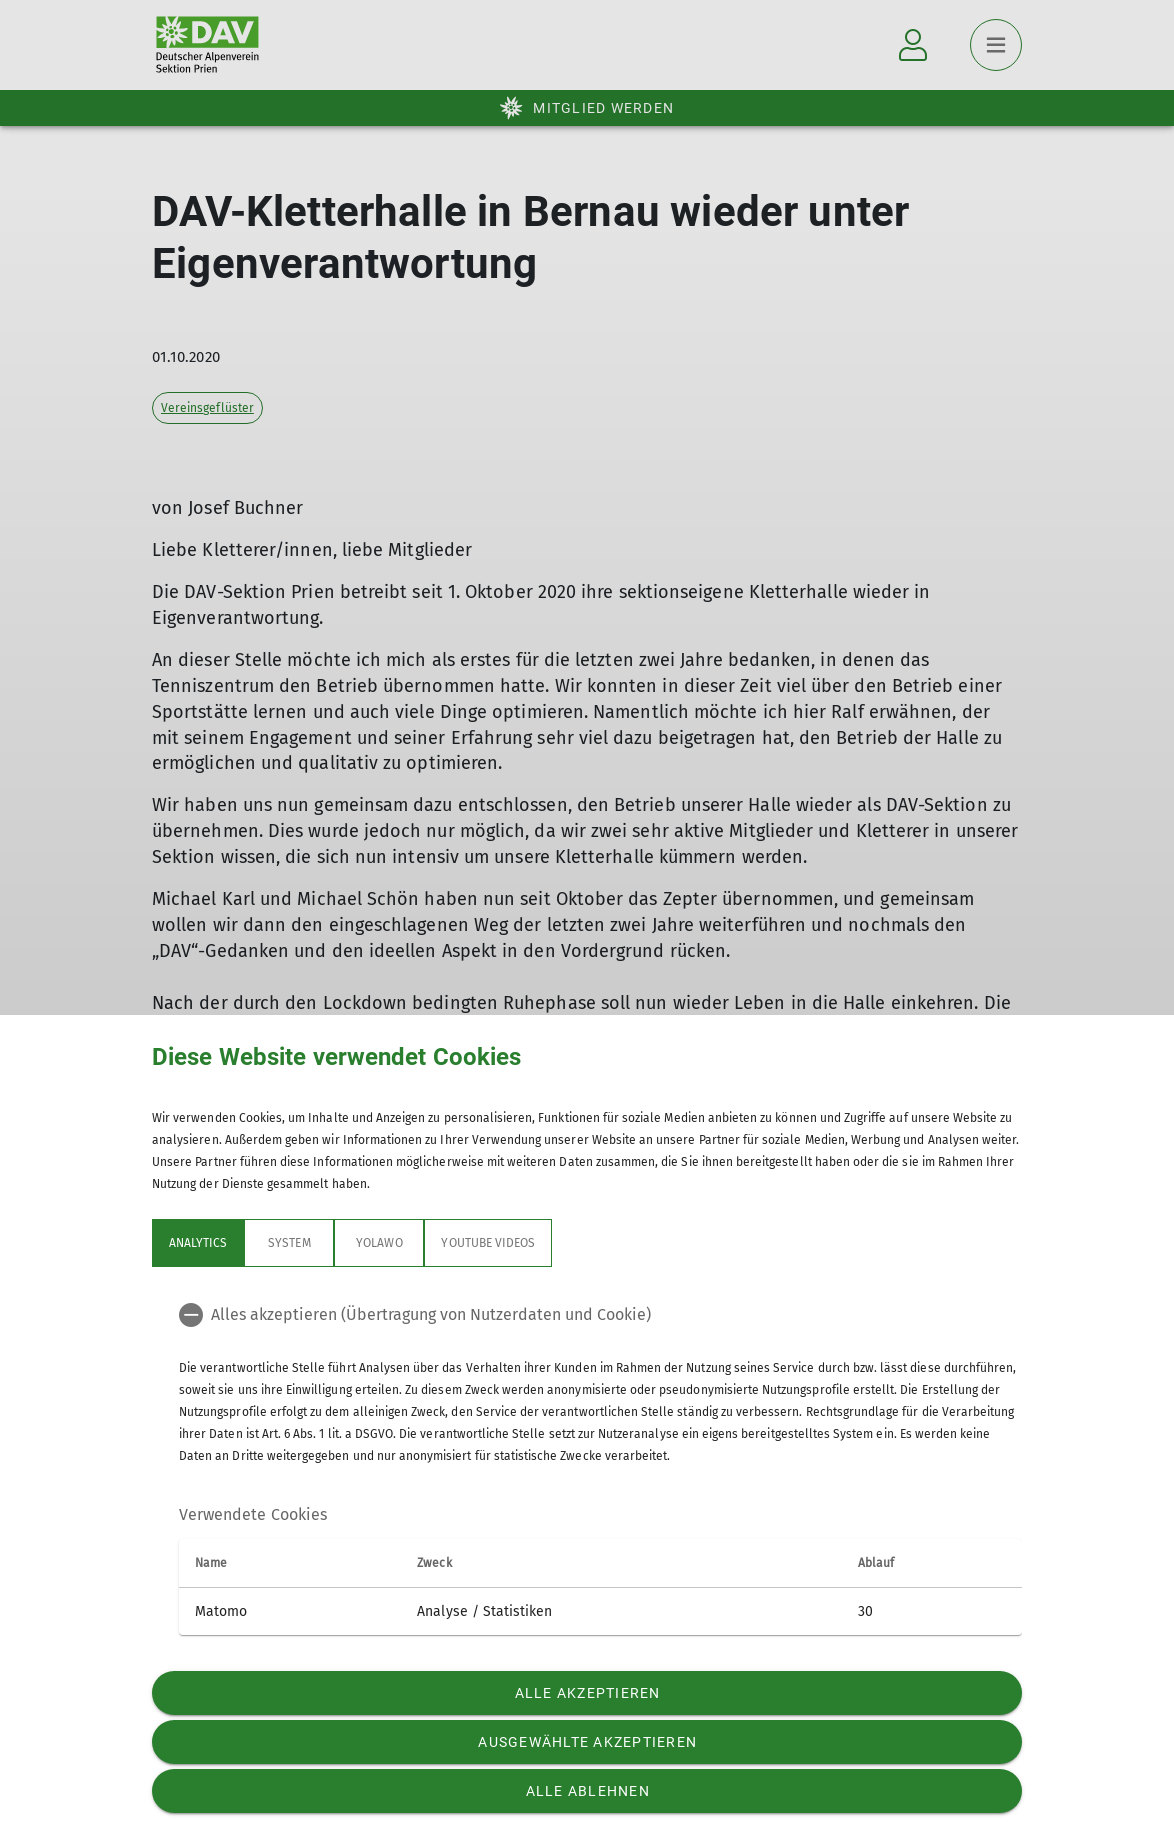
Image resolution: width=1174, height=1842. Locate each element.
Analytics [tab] (198, 1243)
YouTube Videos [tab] (488, 1243)
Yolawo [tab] (379, 1243)
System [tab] (289, 1243)
